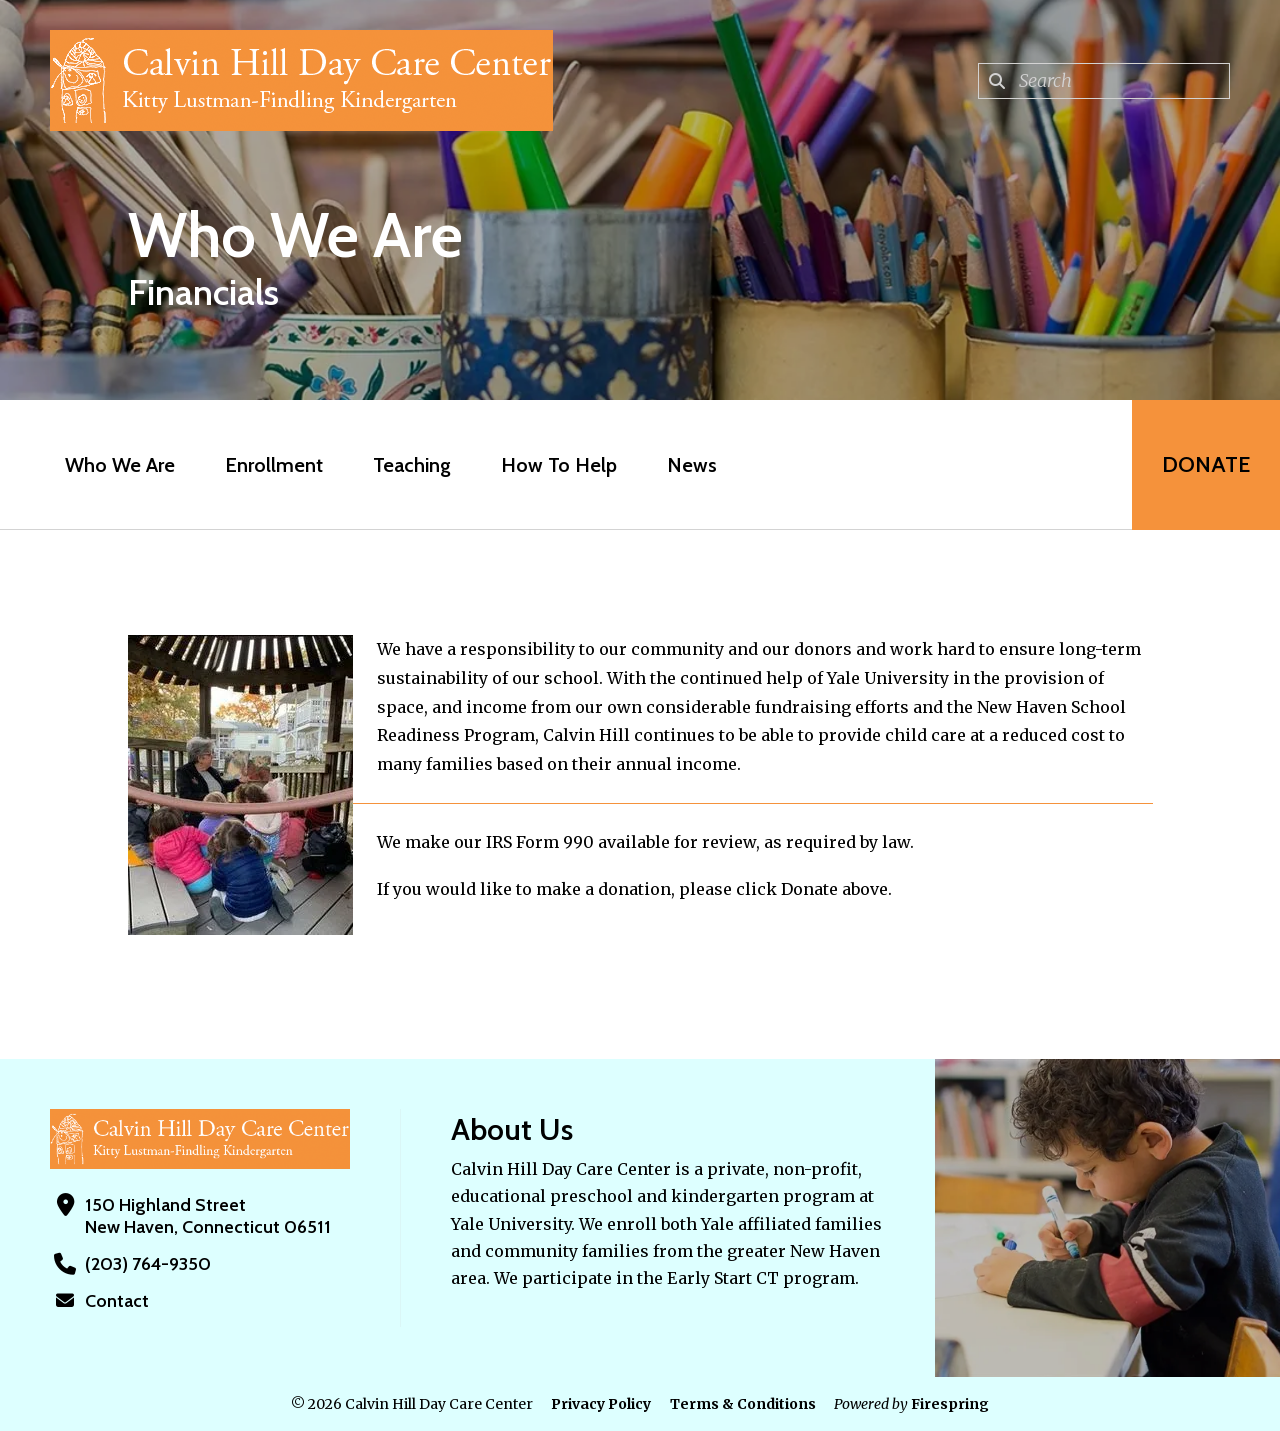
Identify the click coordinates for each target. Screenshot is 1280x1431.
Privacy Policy (601, 1404)
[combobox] (1104, 81)
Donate (1206, 464)
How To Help (559, 465)
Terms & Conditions (743, 1404)
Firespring (950, 1404)
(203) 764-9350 (148, 1264)
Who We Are (120, 465)
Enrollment (274, 465)
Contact (117, 1301)
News (692, 465)
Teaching (412, 465)
